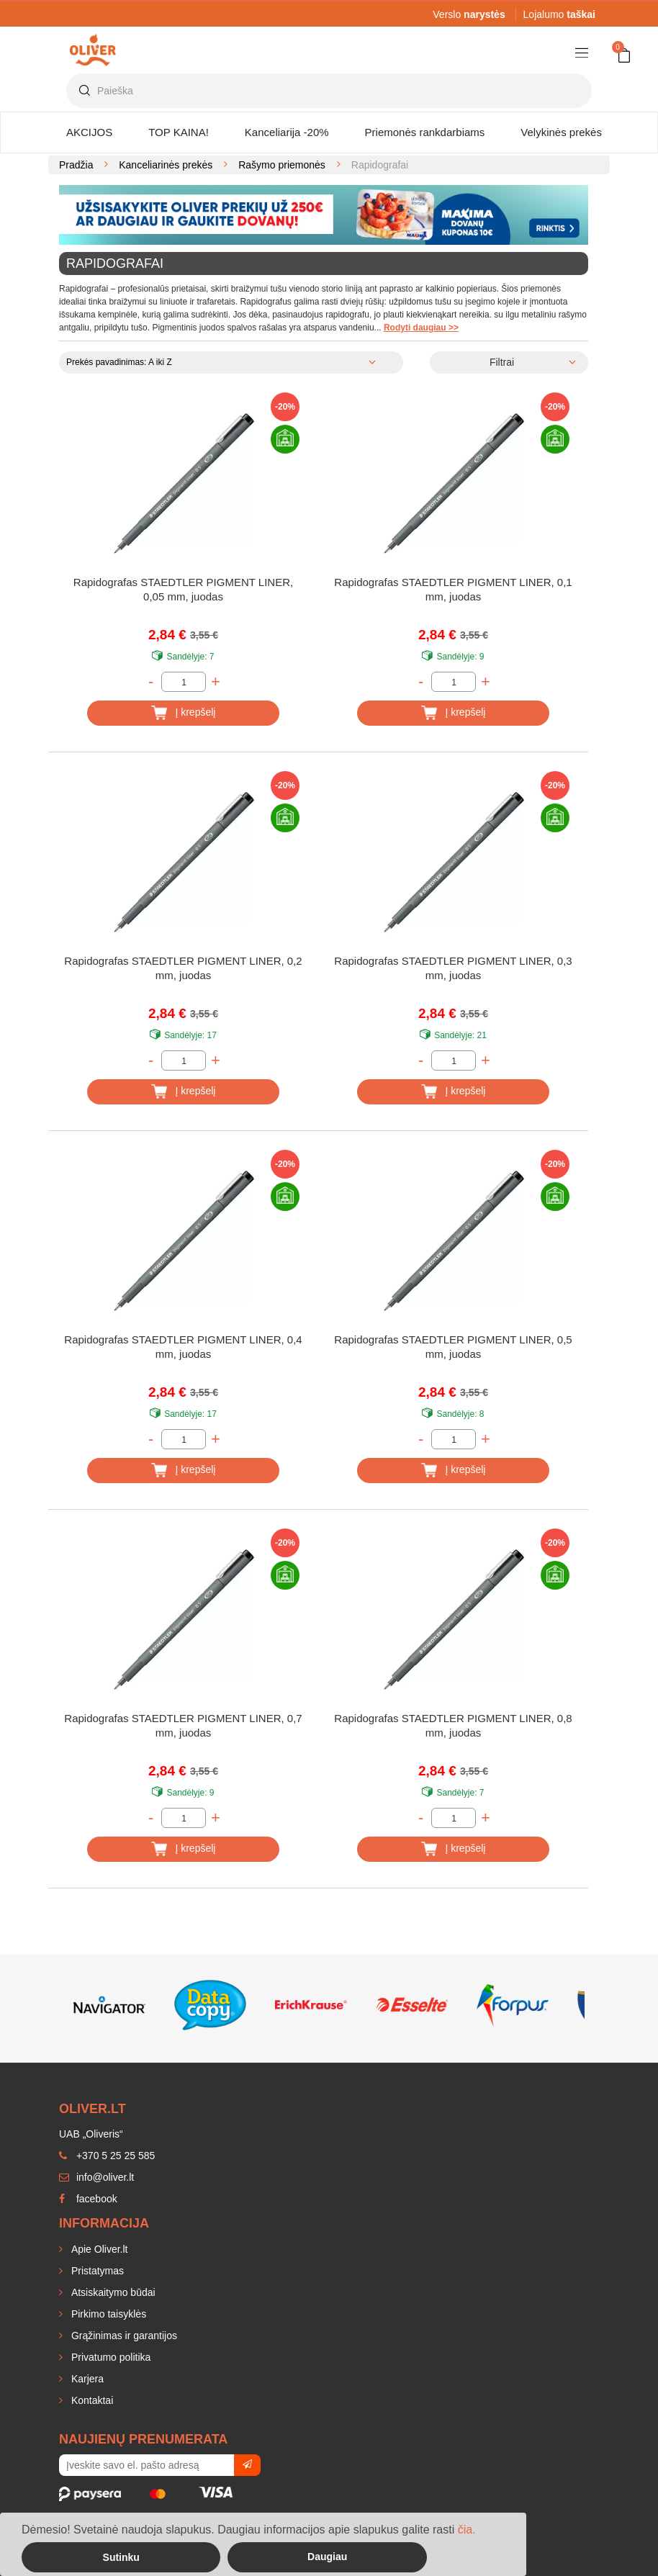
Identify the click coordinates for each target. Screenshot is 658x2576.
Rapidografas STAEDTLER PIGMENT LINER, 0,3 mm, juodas (453, 968)
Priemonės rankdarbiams (425, 132)
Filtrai (502, 362)
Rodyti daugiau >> (421, 328)
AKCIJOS (89, 132)
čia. (467, 2529)
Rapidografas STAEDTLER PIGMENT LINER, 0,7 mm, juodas (183, 1725)
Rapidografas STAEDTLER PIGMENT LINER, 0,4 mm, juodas (183, 1346)
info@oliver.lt (96, 2177)
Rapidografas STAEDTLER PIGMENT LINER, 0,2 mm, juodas (183, 968)
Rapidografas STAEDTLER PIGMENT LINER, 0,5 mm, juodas (453, 1346)
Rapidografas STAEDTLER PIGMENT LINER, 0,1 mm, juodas (453, 589)
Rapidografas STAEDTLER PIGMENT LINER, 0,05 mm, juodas (183, 589)
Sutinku (121, 2557)
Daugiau (327, 2556)
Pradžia (76, 165)
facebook (88, 2199)
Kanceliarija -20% (287, 132)
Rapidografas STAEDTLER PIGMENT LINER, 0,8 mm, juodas (453, 1725)
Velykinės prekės (561, 132)
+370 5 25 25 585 (107, 2155)
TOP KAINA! (178, 132)
